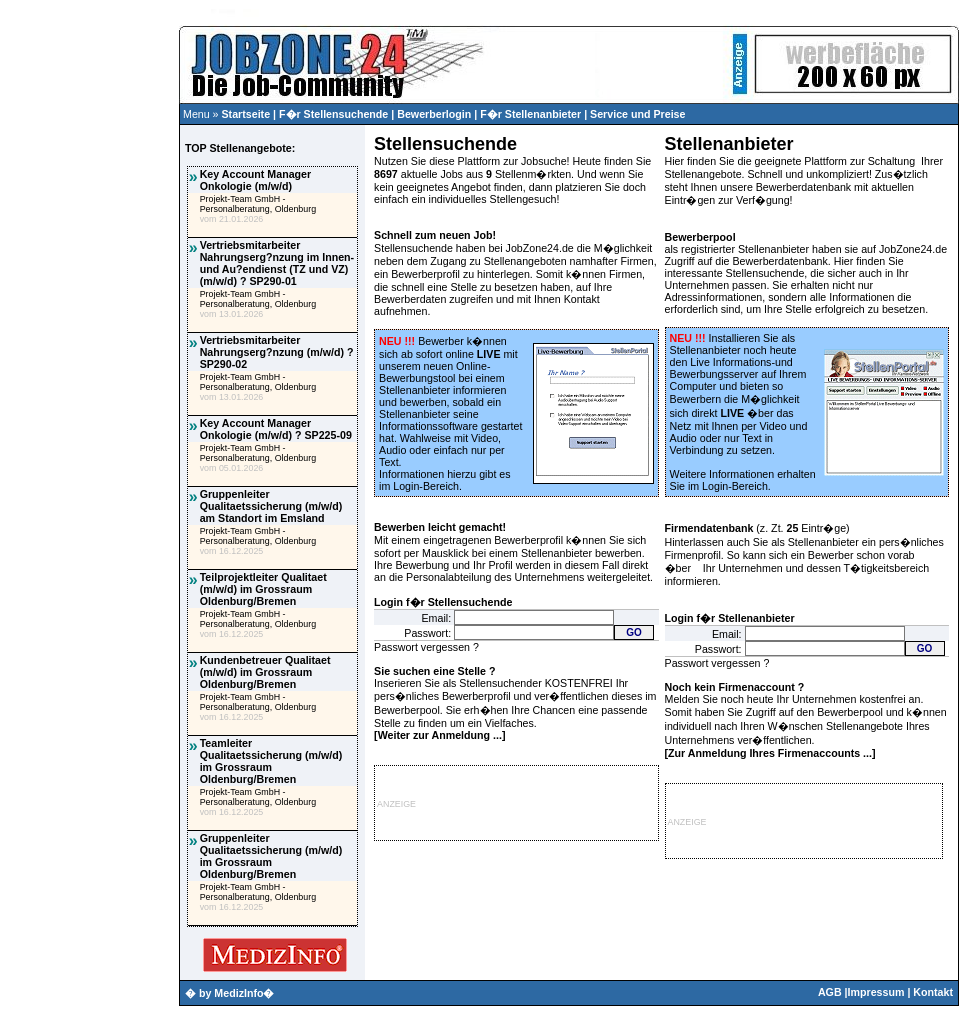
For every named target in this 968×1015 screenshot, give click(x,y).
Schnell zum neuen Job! (435, 235)
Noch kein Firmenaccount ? (735, 687)
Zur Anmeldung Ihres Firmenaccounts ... (770, 753)
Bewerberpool (700, 237)
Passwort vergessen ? (426, 647)
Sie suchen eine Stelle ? (434, 671)
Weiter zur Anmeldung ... (440, 735)
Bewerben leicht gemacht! (440, 527)
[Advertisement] (89, 406)
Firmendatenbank (709, 528)
